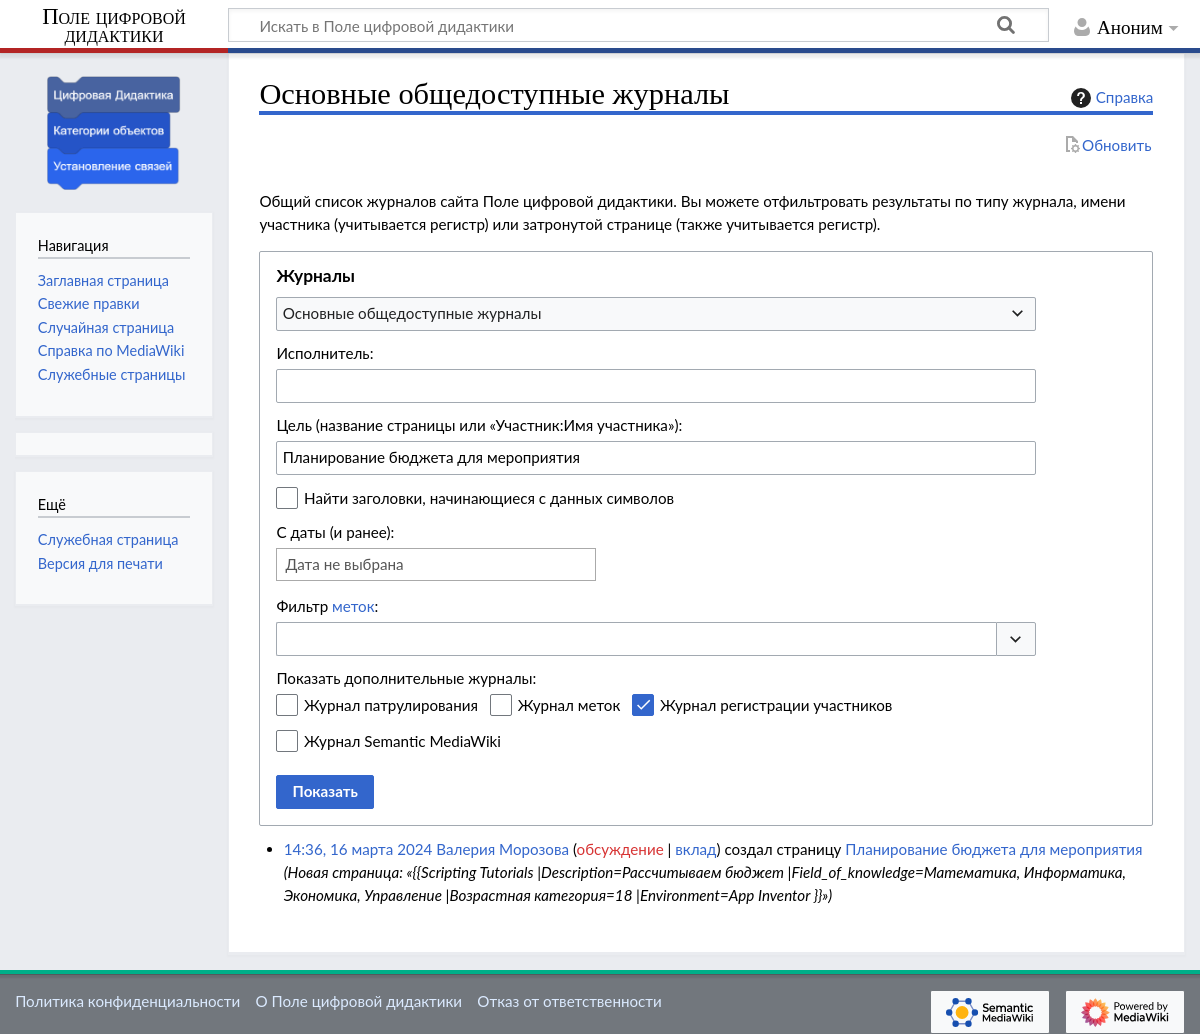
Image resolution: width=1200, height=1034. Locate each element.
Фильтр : (327, 606)
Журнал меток (569, 705)
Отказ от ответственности (569, 1001)
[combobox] (656, 314)
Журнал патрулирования (391, 705)
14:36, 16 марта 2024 (358, 849)
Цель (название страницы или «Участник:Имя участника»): (479, 425)
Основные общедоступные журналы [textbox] (412, 313)
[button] (1016, 639)
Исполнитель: (324, 353)
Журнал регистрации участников (776, 705)
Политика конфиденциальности (127, 1001)
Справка (1110, 98)
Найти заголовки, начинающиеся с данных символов (489, 498)
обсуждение (620, 849)
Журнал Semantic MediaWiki (402, 741)
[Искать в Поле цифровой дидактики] (638, 25)
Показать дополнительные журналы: (406, 678)
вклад (695, 849)
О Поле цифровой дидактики (358, 1001)
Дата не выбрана (344, 564)
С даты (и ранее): (335, 532)
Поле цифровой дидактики (114, 26)
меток (353, 606)
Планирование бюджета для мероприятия (993, 849)
